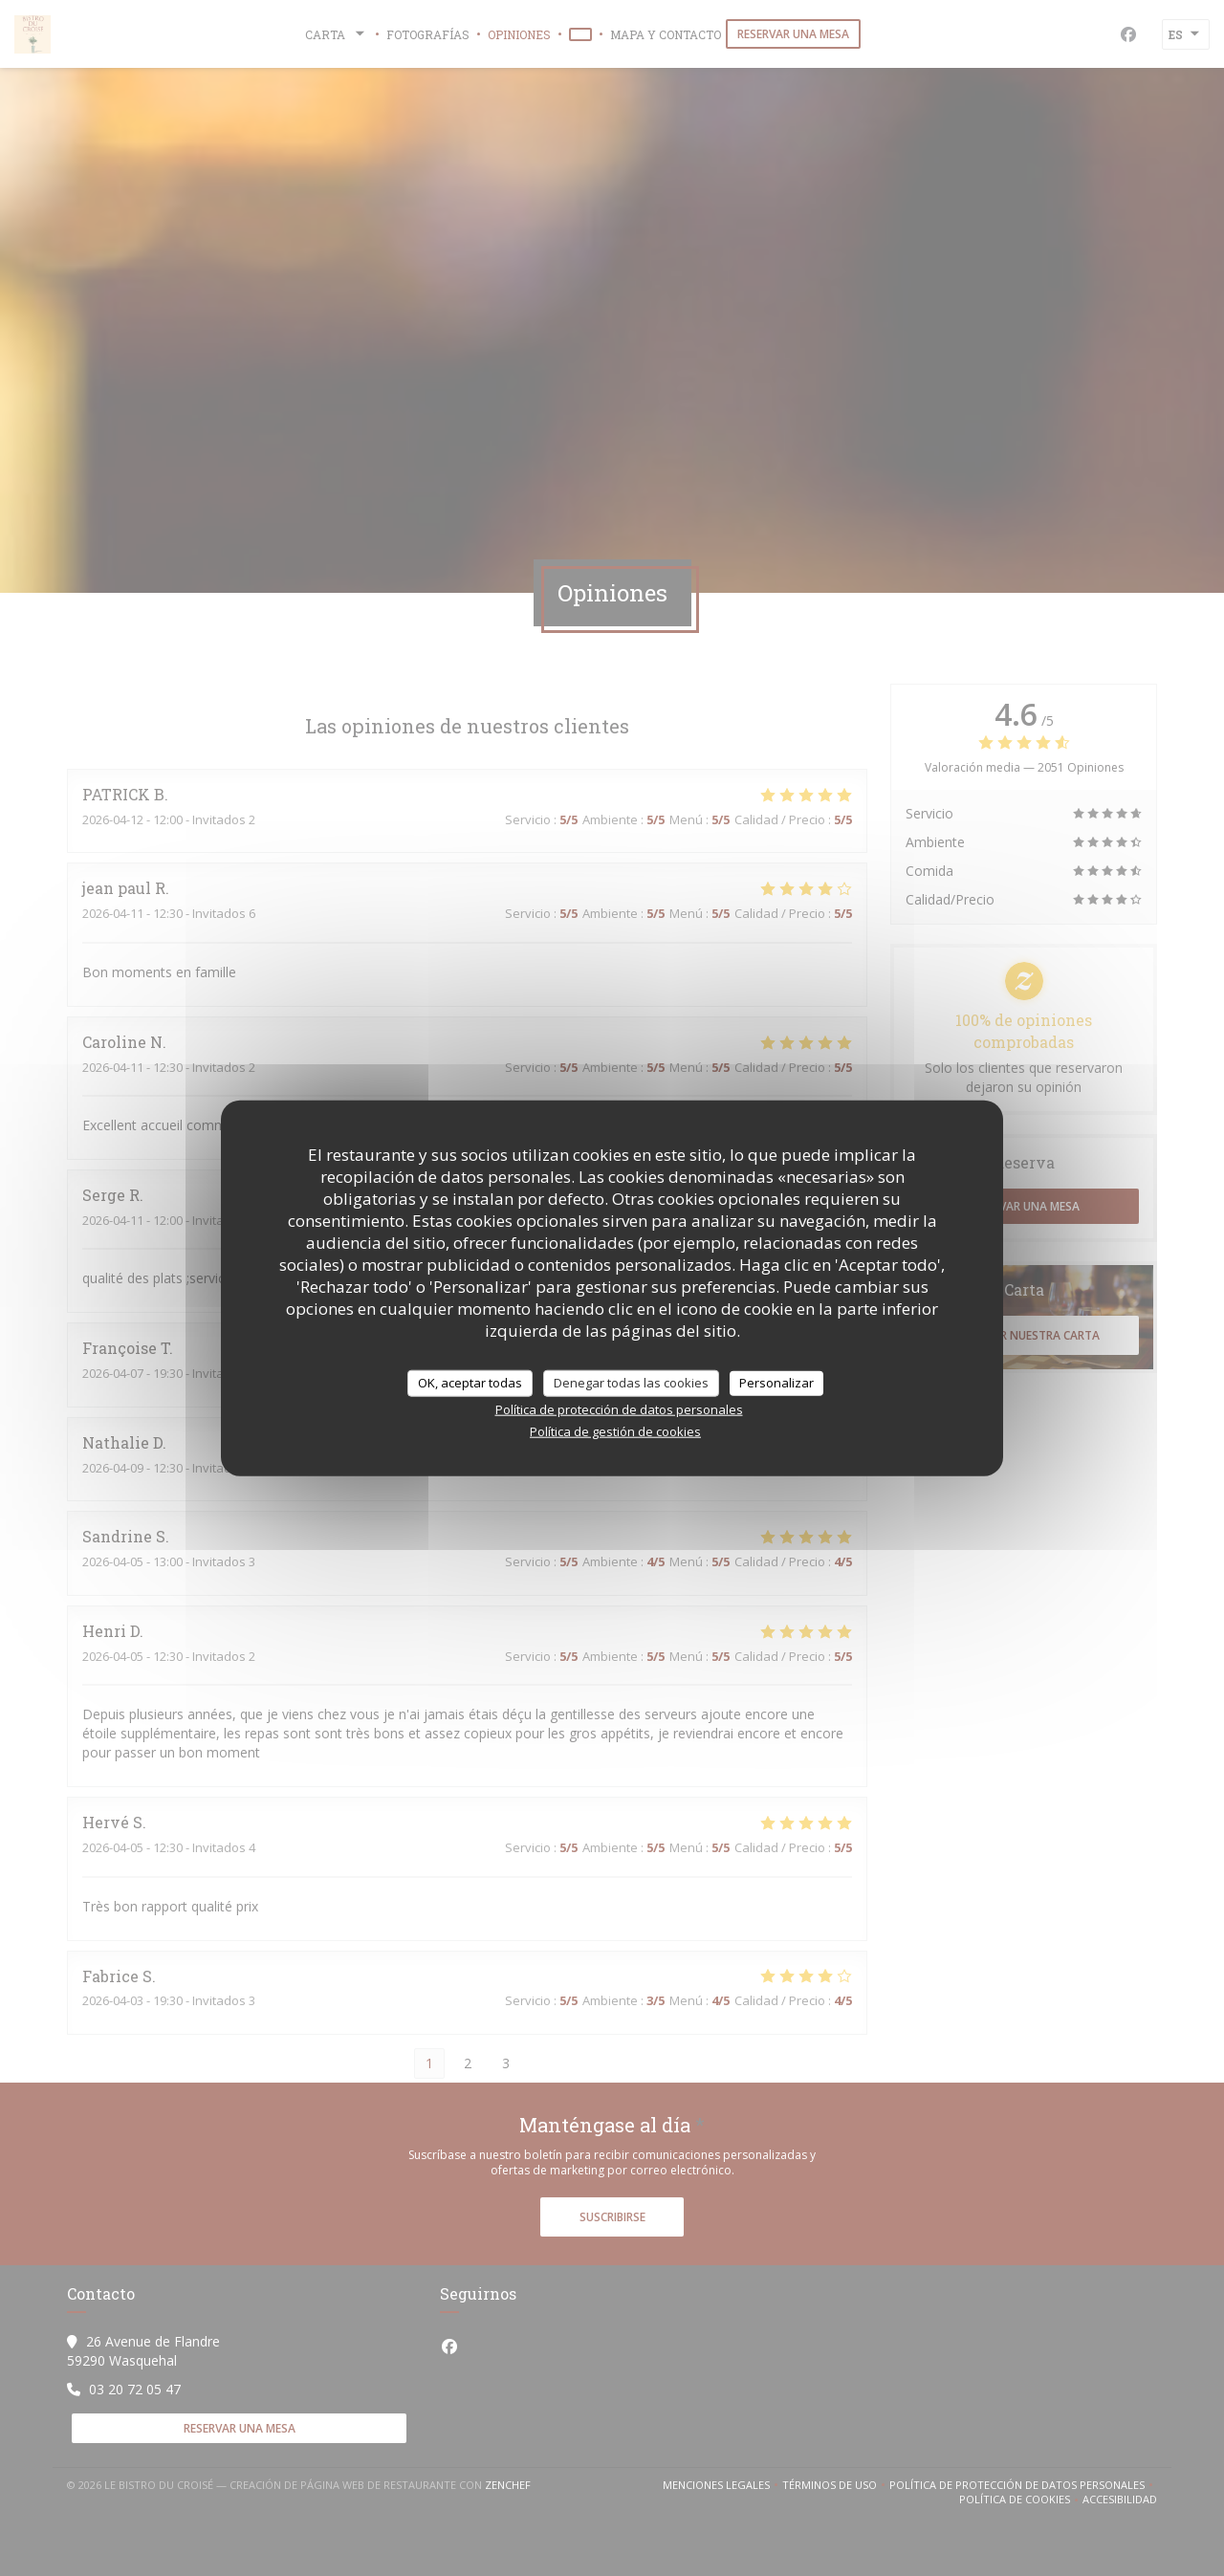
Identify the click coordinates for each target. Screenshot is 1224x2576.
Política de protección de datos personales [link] (619, 1408)
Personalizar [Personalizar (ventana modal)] (776, 1382)
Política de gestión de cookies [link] (615, 1430)
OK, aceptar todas (470, 1382)
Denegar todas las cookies (631, 1382)
